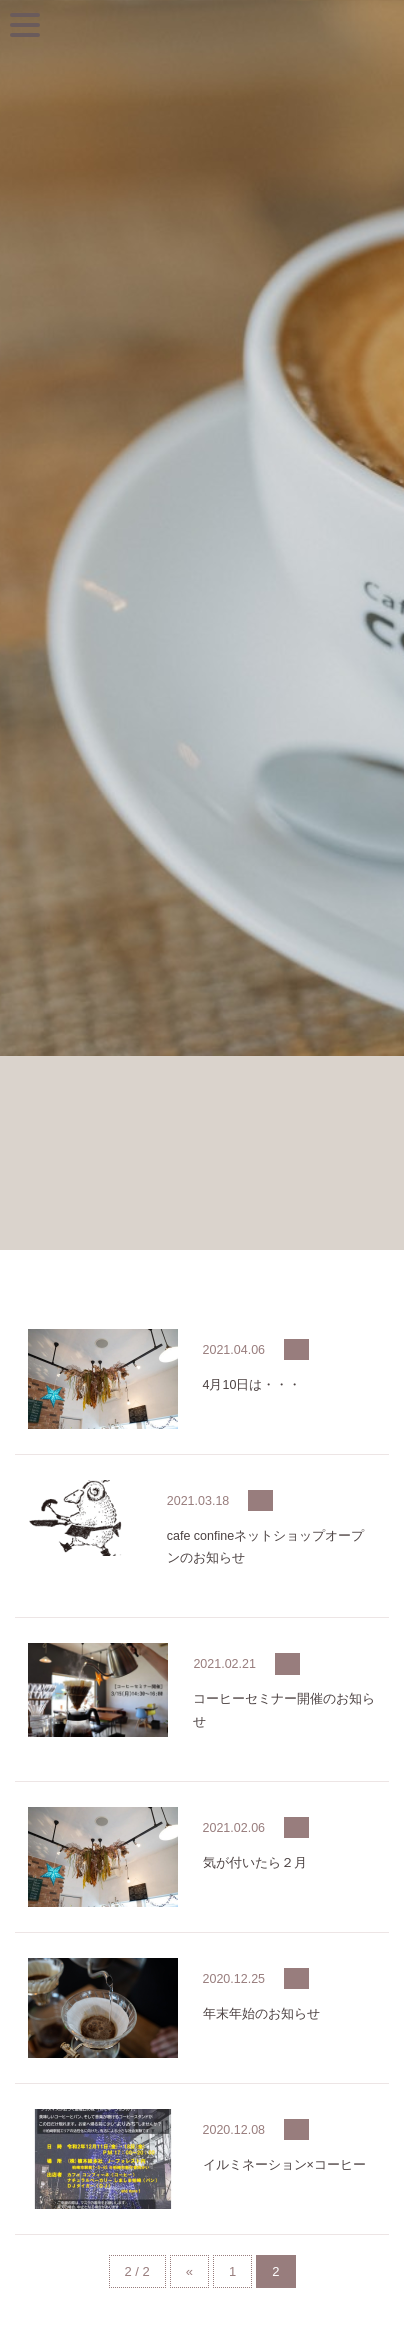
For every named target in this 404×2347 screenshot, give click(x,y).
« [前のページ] (189, 2271)
